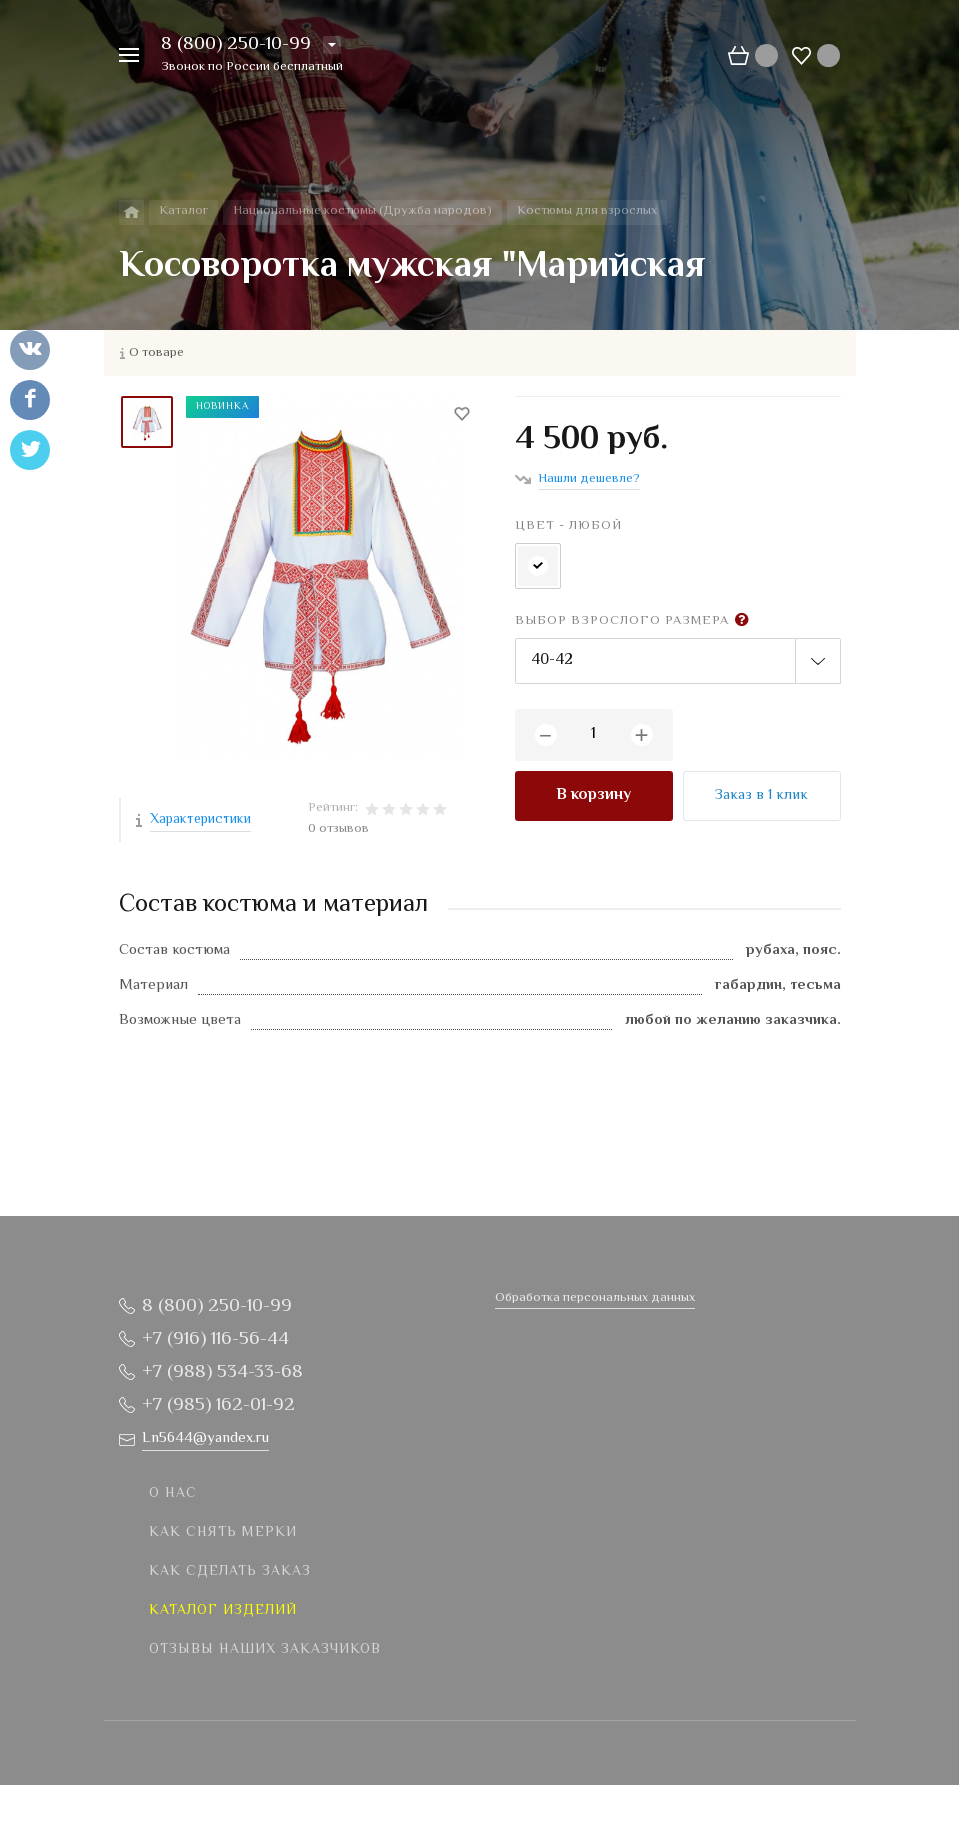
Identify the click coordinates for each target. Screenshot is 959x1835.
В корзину (593, 795)
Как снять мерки (223, 1533)
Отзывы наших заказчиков (265, 1650)
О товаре (156, 353)
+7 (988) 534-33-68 (222, 1372)
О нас (173, 1494)
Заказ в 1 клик (761, 795)
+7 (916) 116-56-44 (215, 1339)
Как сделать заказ (230, 1572)
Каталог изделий (223, 1611)
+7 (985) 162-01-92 (218, 1405)
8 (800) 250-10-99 (236, 44)
